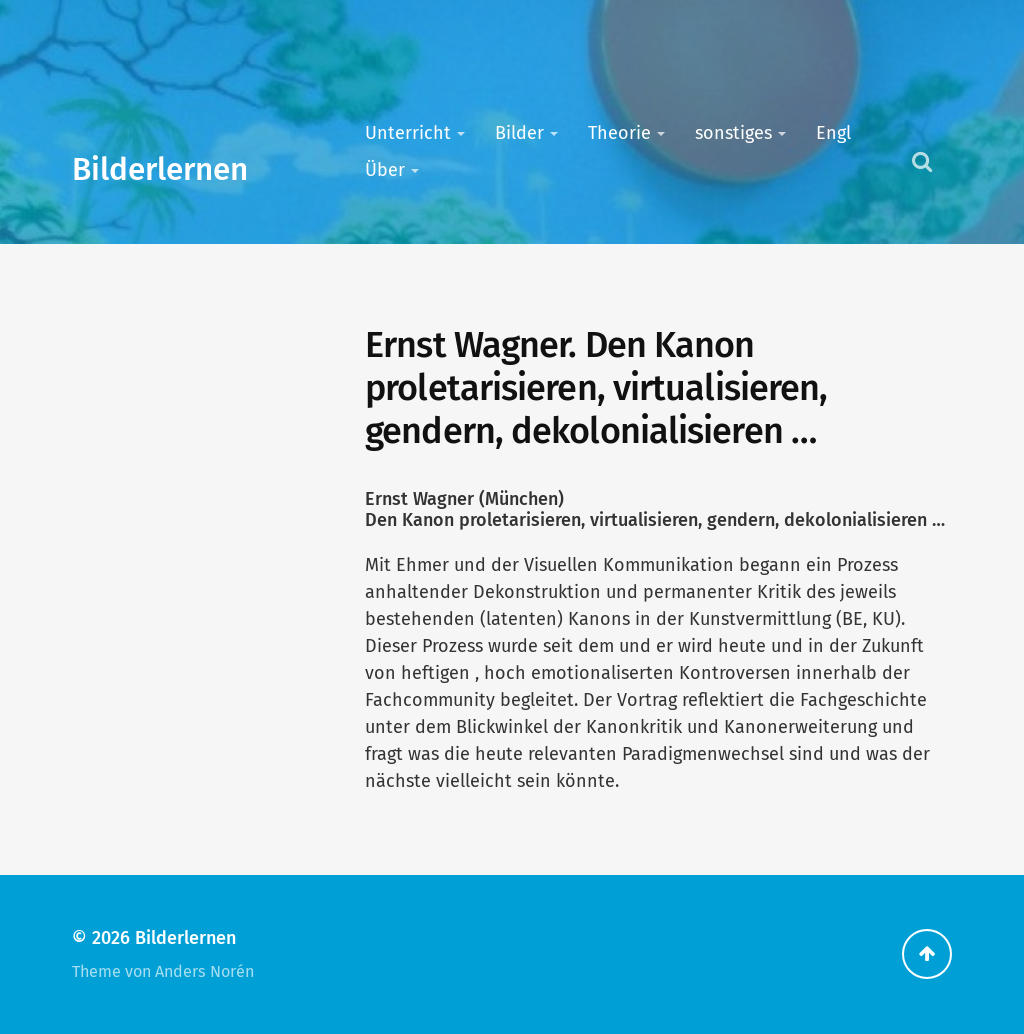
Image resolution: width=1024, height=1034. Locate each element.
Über (385, 170)
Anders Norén (204, 971)
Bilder (519, 133)
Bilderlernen (160, 169)
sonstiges (733, 133)
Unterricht (408, 133)
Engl (833, 133)
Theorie (619, 133)
